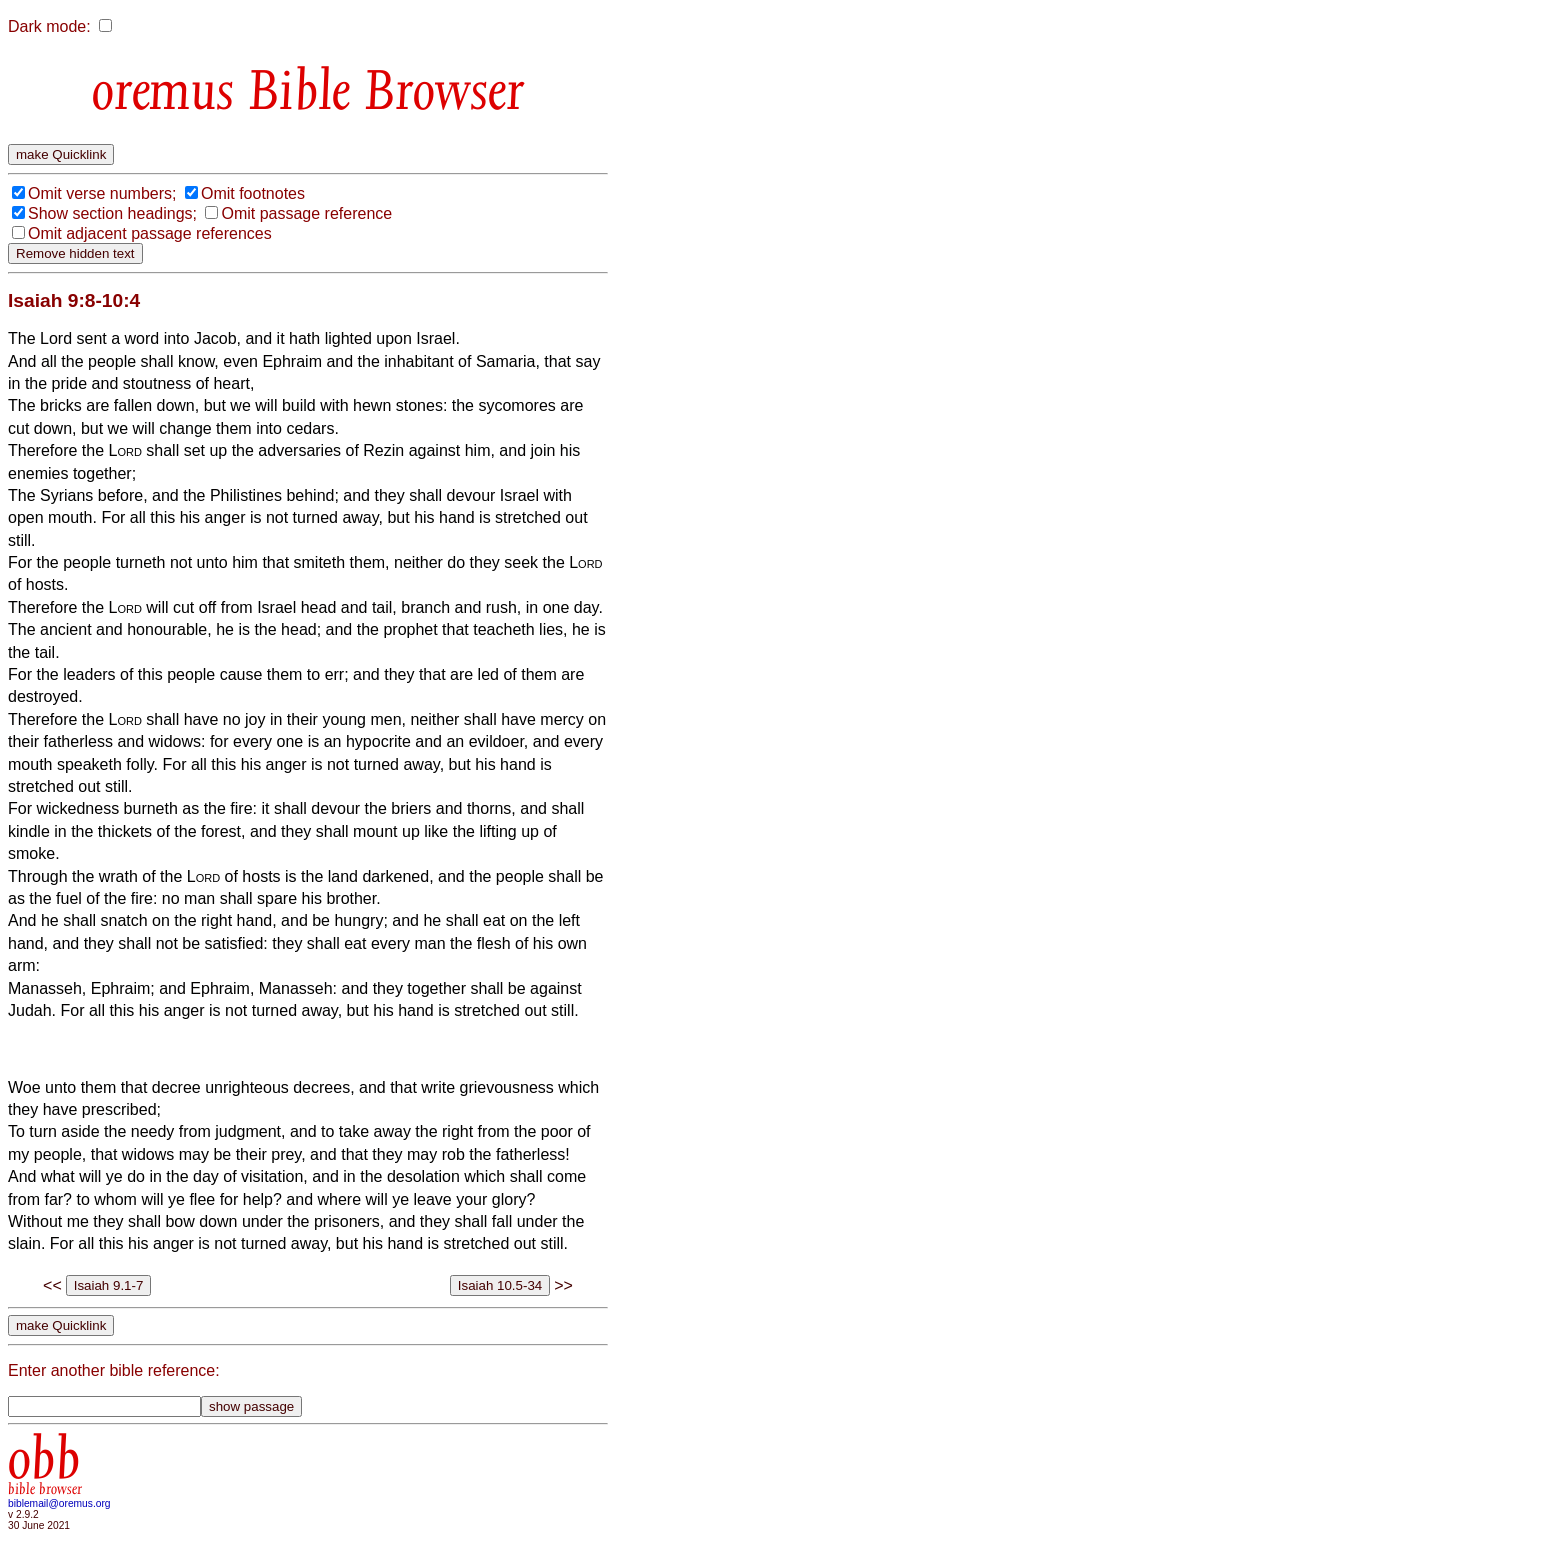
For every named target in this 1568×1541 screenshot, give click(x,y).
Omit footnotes (253, 193)
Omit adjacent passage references (150, 233)
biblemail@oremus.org (59, 1503)
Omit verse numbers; (102, 193)
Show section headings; (112, 213)
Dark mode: (49, 26)
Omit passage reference (306, 213)
